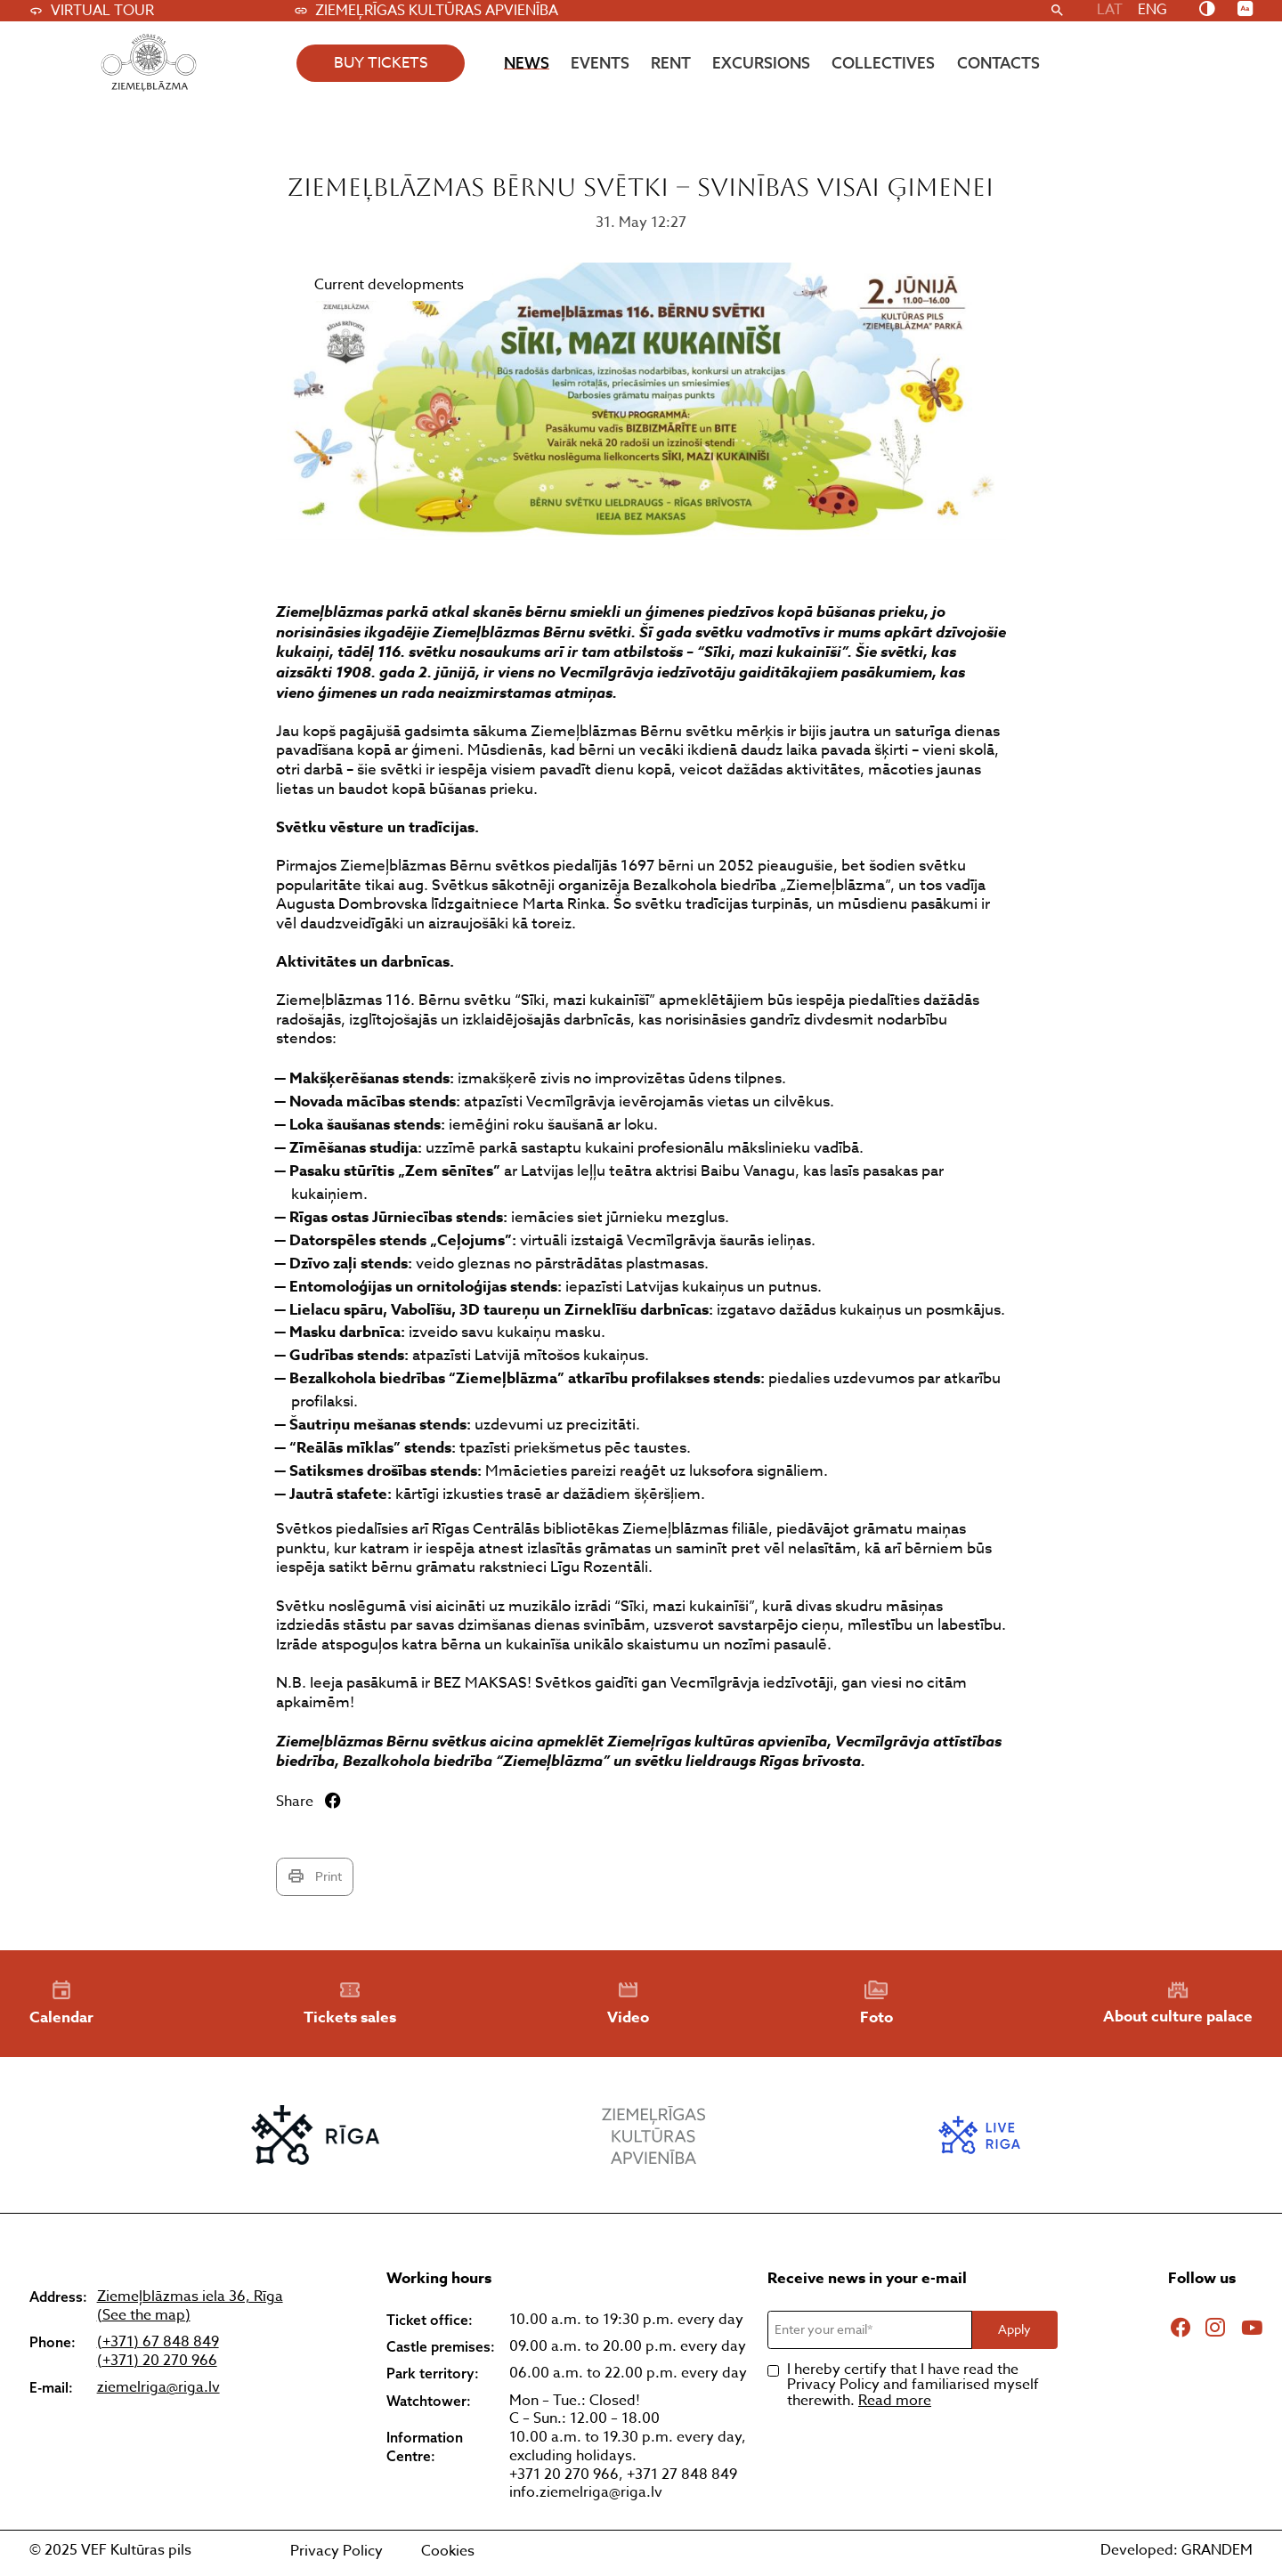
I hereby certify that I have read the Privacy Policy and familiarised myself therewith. (913, 2385)
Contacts (998, 62)
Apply (1014, 2329)
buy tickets (381, 63)
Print (315, 1876)
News (526, 62)
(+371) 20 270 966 (157, 2361)
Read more (894, 2400)
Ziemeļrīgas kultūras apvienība (426, 10)
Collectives (883, 62)
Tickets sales (350, 2004)
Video (628, 2004)
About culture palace (1178, 2003)
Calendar (61, 2004)
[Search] (1056, 10)
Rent (671, 62)
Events (600, 62)
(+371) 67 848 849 (158, 2342)
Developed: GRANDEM (1176, 2550)
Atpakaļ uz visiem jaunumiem (120, 137)
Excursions (761, 62)
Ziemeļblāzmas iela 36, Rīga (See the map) (190, 2306)
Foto (876, 2004)
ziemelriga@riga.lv (158, 2387)
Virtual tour (91, 10)
